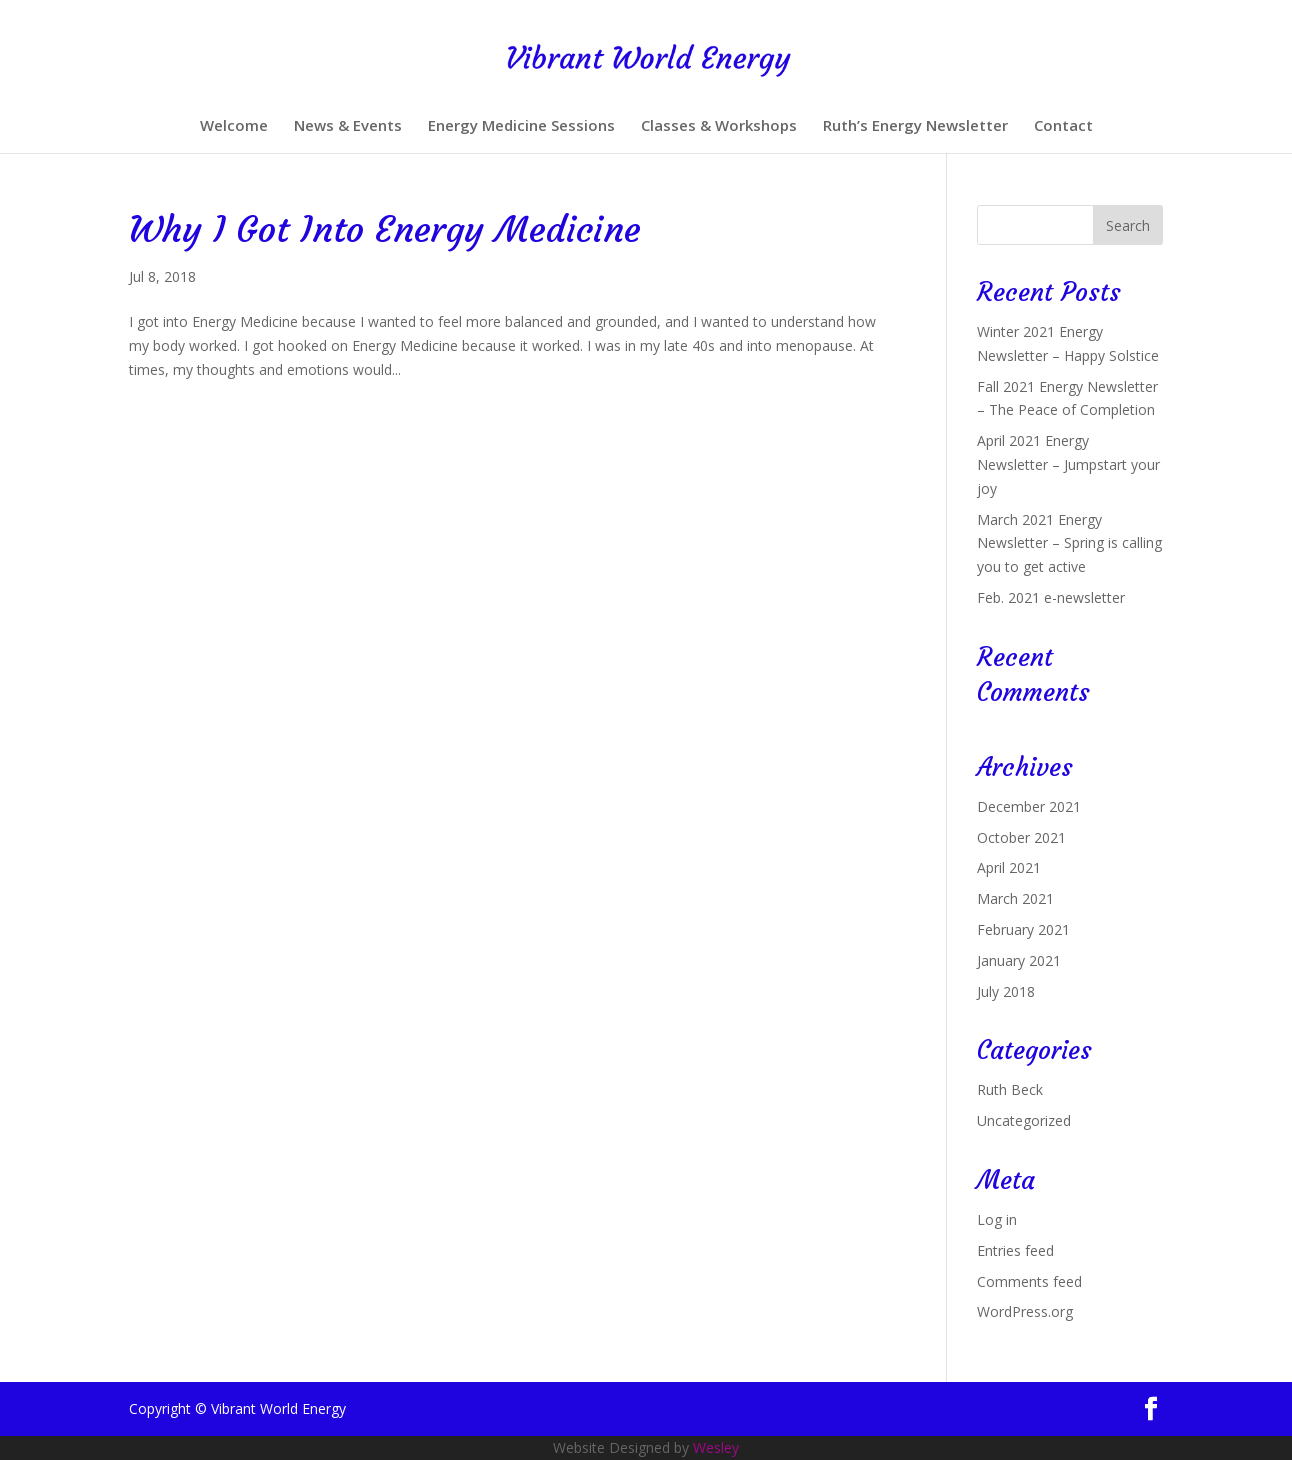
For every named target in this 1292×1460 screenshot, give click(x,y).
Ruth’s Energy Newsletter (915, 126)
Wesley (716, 1447)
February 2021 (1023, 929)
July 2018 (1006, 991)
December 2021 (1029, 806)
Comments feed (1029, 1281)
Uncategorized (1024, 1120)
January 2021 (1019, 960)
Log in (997, 1219)
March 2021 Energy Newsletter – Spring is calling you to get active (1069, 543)
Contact (1063, 126)
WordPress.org (1025, 1311)
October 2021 (1021, 837)
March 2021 (1015, 898)
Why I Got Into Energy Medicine (385, 229)
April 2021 (1009, 867)
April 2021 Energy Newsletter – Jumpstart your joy (1068, 464)
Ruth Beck (1010, 1089)
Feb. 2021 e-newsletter (1051, 597)
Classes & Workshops (719, 126)
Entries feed (1015, 1250)
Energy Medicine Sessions (521, 126)
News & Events (348, 126)
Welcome (234, 126)
